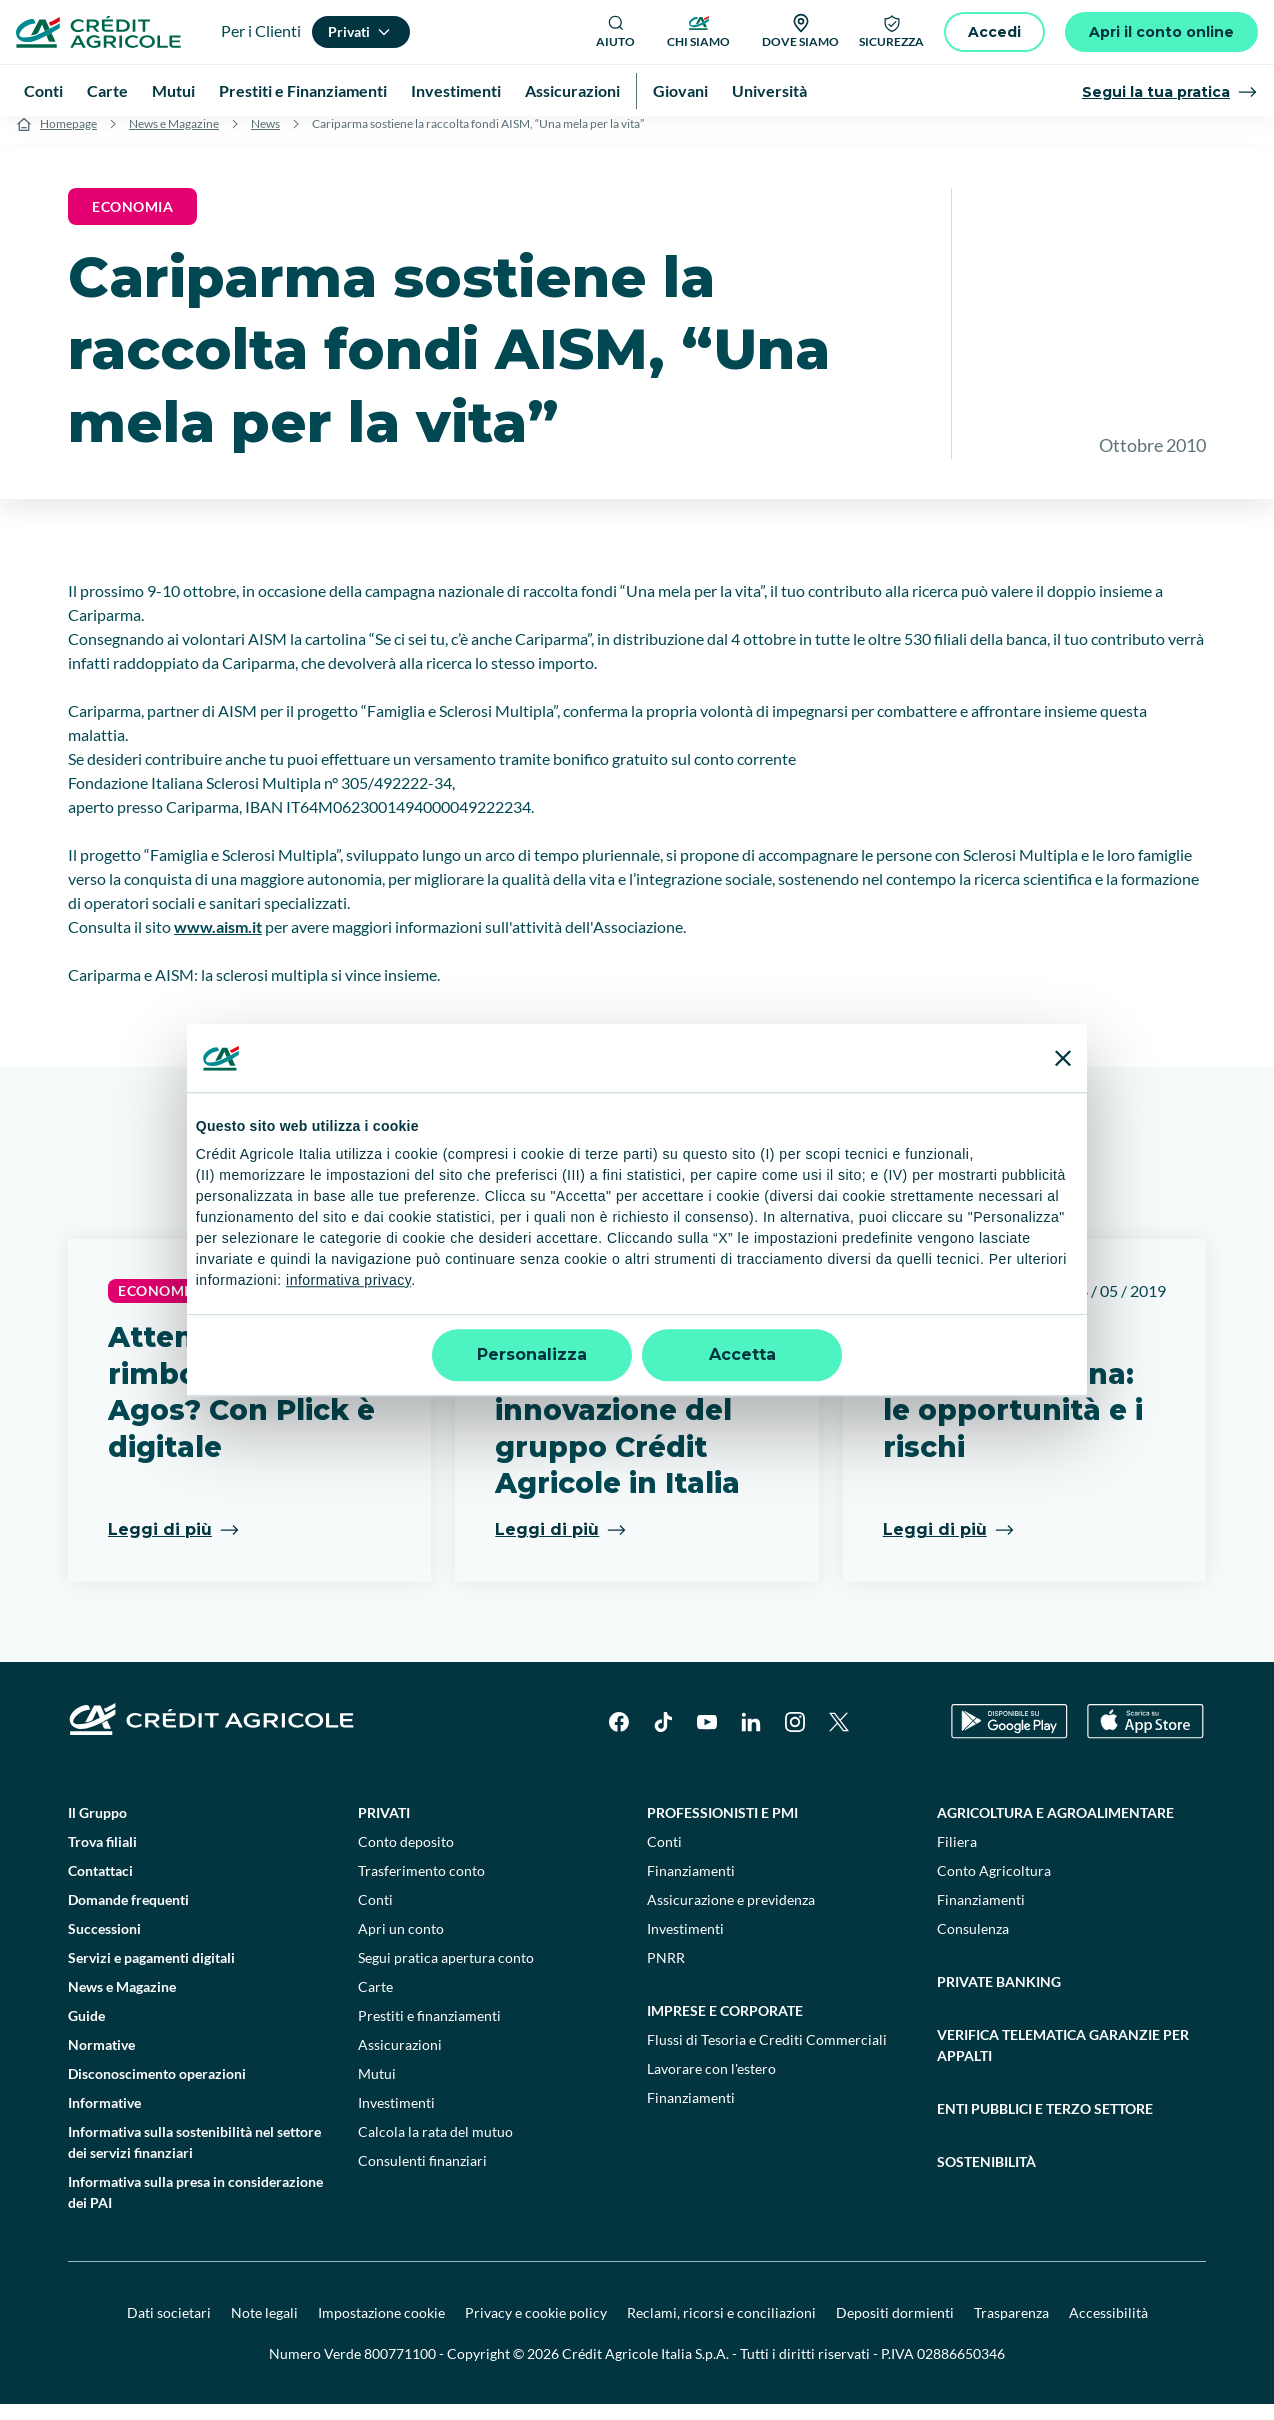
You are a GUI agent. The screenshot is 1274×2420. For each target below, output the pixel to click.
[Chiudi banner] (1063, 1058)
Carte (375, 2002)
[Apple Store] (1145, 1738)
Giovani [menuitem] (680, 90)
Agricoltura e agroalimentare (1055, 1828)
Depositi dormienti (895, 2328)
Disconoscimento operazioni (157, 2089)
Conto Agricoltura (994, 1886)
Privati (384, 1828)
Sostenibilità (986, 2177)
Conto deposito (406, 1857)
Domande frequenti (128, 1915)
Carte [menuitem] (107, 90)
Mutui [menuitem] (173, 90)
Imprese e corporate (725, 2026)
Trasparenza (1011, 2328)
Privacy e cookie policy (536, 2328)
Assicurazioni (400, 2060)
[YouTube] (707, 1738)
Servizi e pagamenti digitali (151, 1973)
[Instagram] (795, 1738)
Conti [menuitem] (43, 90)
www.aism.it (218, 942)
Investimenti (396, 2118)
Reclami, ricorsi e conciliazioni (721, 2328)
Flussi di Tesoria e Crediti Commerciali (767, 2055)
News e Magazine (174, 139)
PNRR (666, 1973)
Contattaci (100, 1886)
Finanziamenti (691, 1886)
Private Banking (999, 1997)
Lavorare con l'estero (711, 2084)
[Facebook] (619, 1738)
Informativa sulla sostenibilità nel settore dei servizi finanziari (194, 2158)
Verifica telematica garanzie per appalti (1063, 2061)
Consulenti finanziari (422, 2176)
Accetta (742, 1354)
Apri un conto (401, 1944)
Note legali (264, 2328)
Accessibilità (1108, 2328)
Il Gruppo (97, 1828)
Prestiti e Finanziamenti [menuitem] (303, 90)
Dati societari (169, 2328)
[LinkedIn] (751, 1738)
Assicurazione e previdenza (731, 1915)
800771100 (400, 2369)
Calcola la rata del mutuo (435, 2147)
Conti (375, 1915)
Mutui (377, 2089)
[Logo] (98, 32)
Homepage (68, 139)
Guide (86, 2031)
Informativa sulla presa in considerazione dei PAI (195, 2208)
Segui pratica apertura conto (446, 1973)
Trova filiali (102, 1857)
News (265, 139)
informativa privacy (348, 1280)
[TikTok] (663, 1738)
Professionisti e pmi (722, 1828)
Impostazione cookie (381, 2328)
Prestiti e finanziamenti (429, 2031)
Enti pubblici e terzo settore (1045, 2124)
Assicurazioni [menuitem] (572, 90)
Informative (104, 2118)
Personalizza (532, 1354)
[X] (839, 1738)
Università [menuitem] (769, 90)
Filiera (957, 1857)
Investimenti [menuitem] (456, 90)
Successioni (104, 1944)
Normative (101, 2060)
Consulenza (973, 1944)
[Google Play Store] (1009, 1738)
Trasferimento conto (421, 1886)
